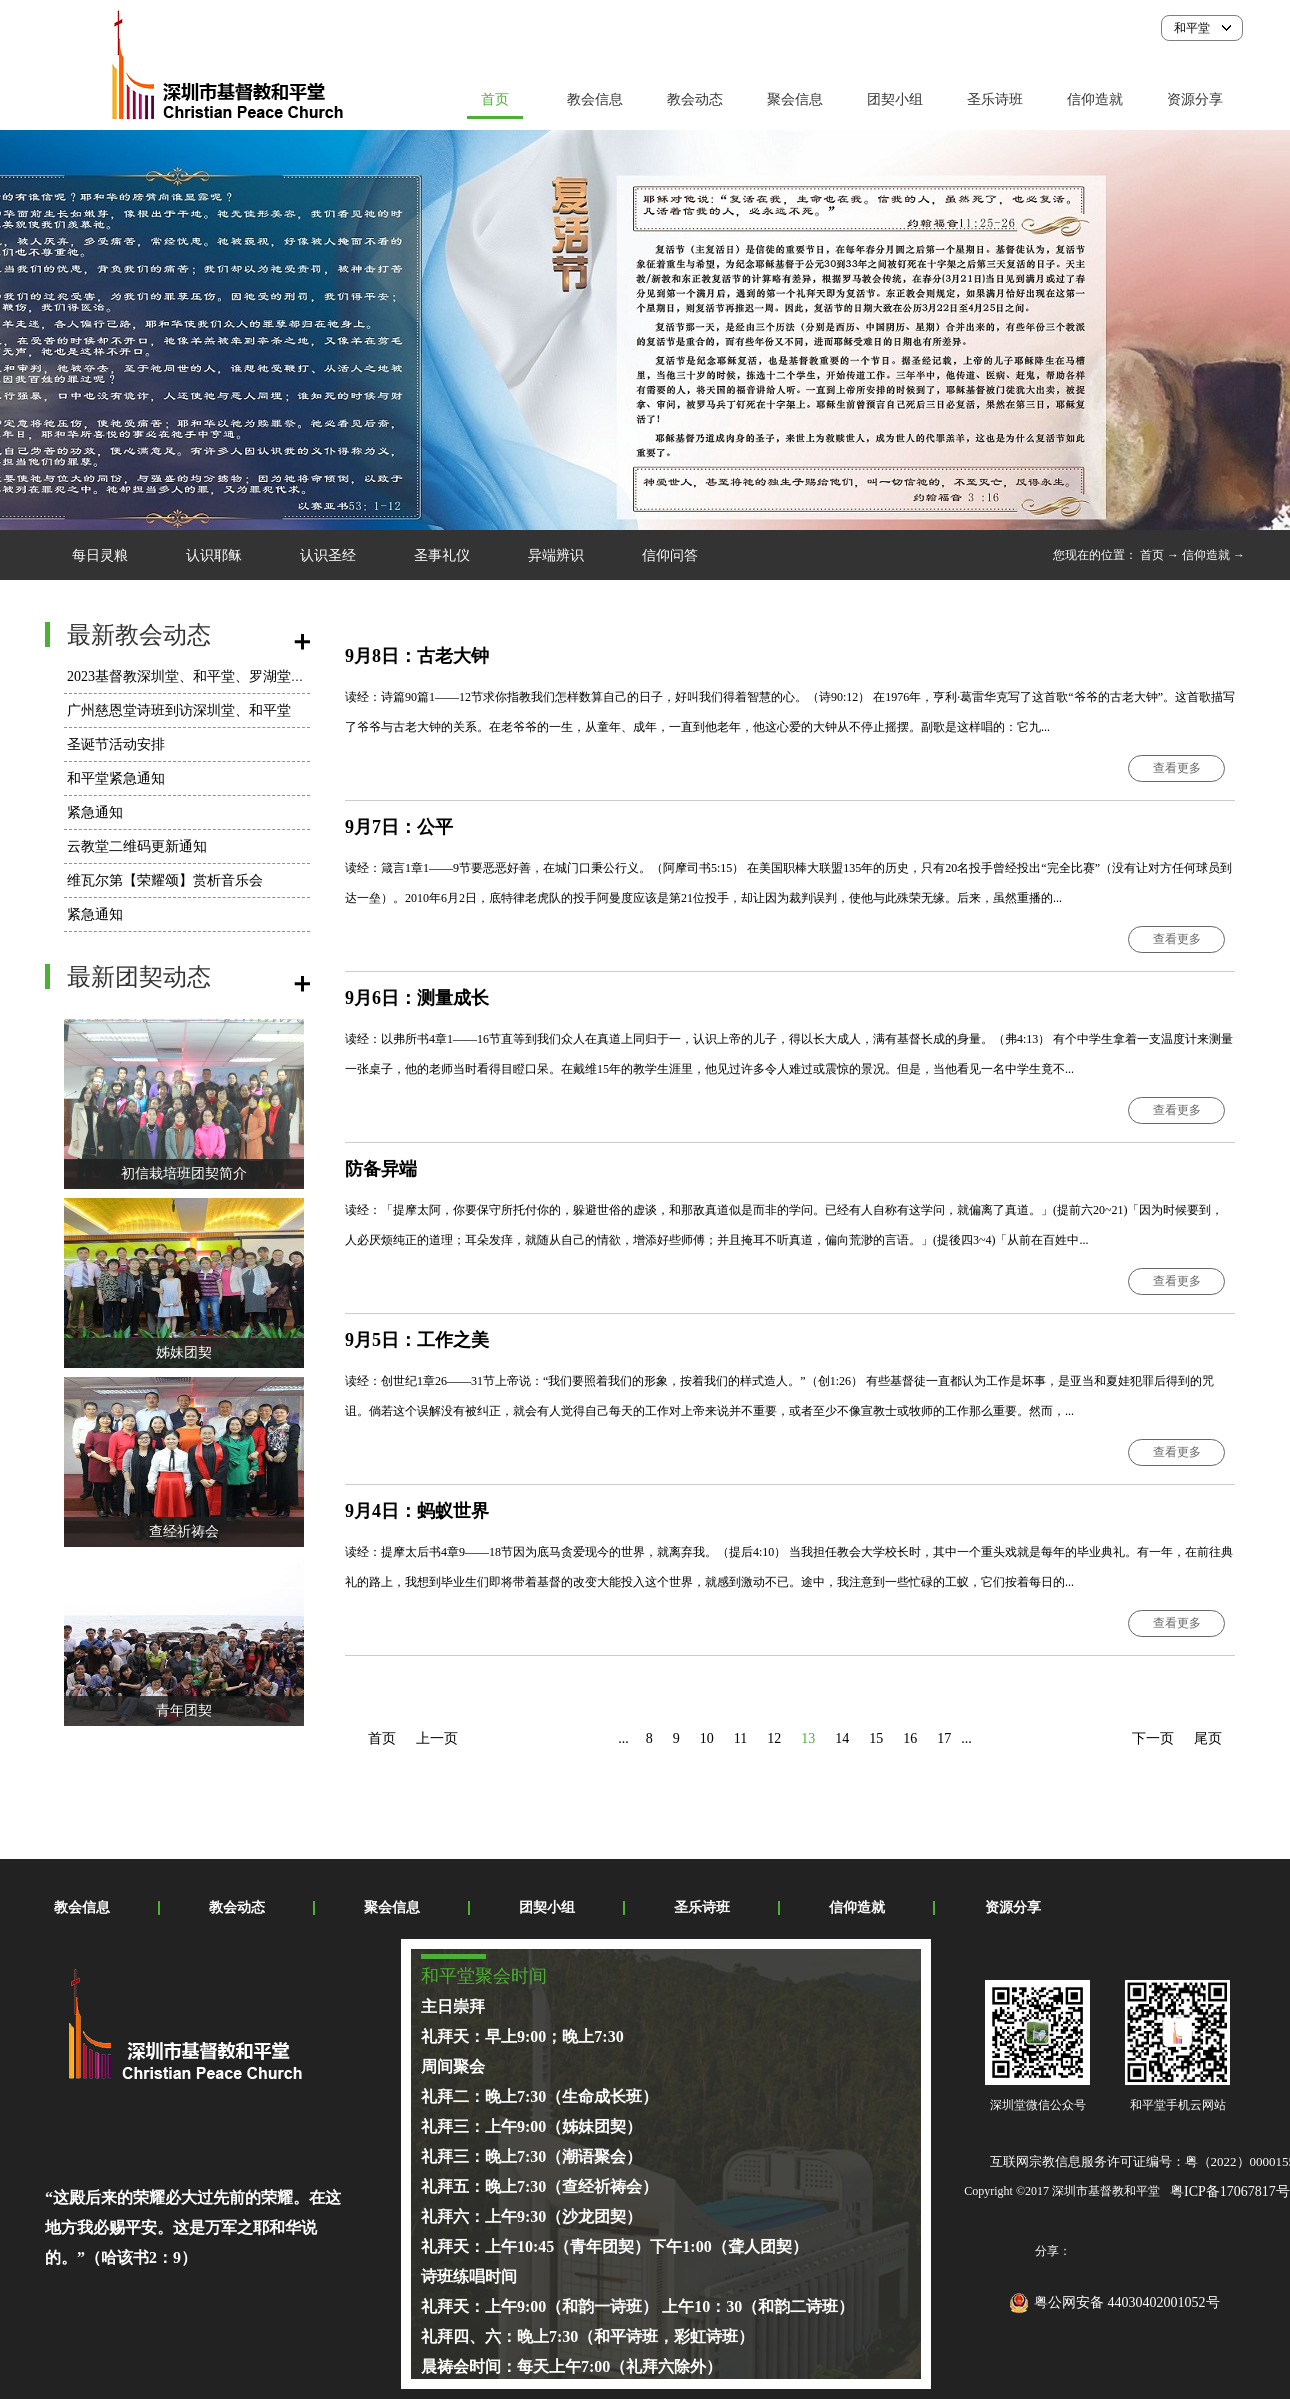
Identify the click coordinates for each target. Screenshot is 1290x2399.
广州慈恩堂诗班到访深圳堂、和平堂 (179, 710)
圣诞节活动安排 (116, 744)
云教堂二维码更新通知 (137, 846)
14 (842, 1738)
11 (740, 1738)
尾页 (1208, 1738)
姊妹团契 (184, 1352)
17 (944, 1738)
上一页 (437, 1738)
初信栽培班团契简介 (184, 1173)
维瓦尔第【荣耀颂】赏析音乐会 (165, 880)
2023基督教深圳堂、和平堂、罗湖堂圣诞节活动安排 (228, 676)
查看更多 (1177, 768)
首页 (495, 99)
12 (774, 1738)
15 (876, 1738)
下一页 (1153, 1738)
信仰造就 (1206, 555)
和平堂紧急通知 (116, 778)
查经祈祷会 (184, 1531)
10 (707, 1738)
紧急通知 (95, 812)
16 (910, 1738)
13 (808, 1738)
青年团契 (184, 1710)
